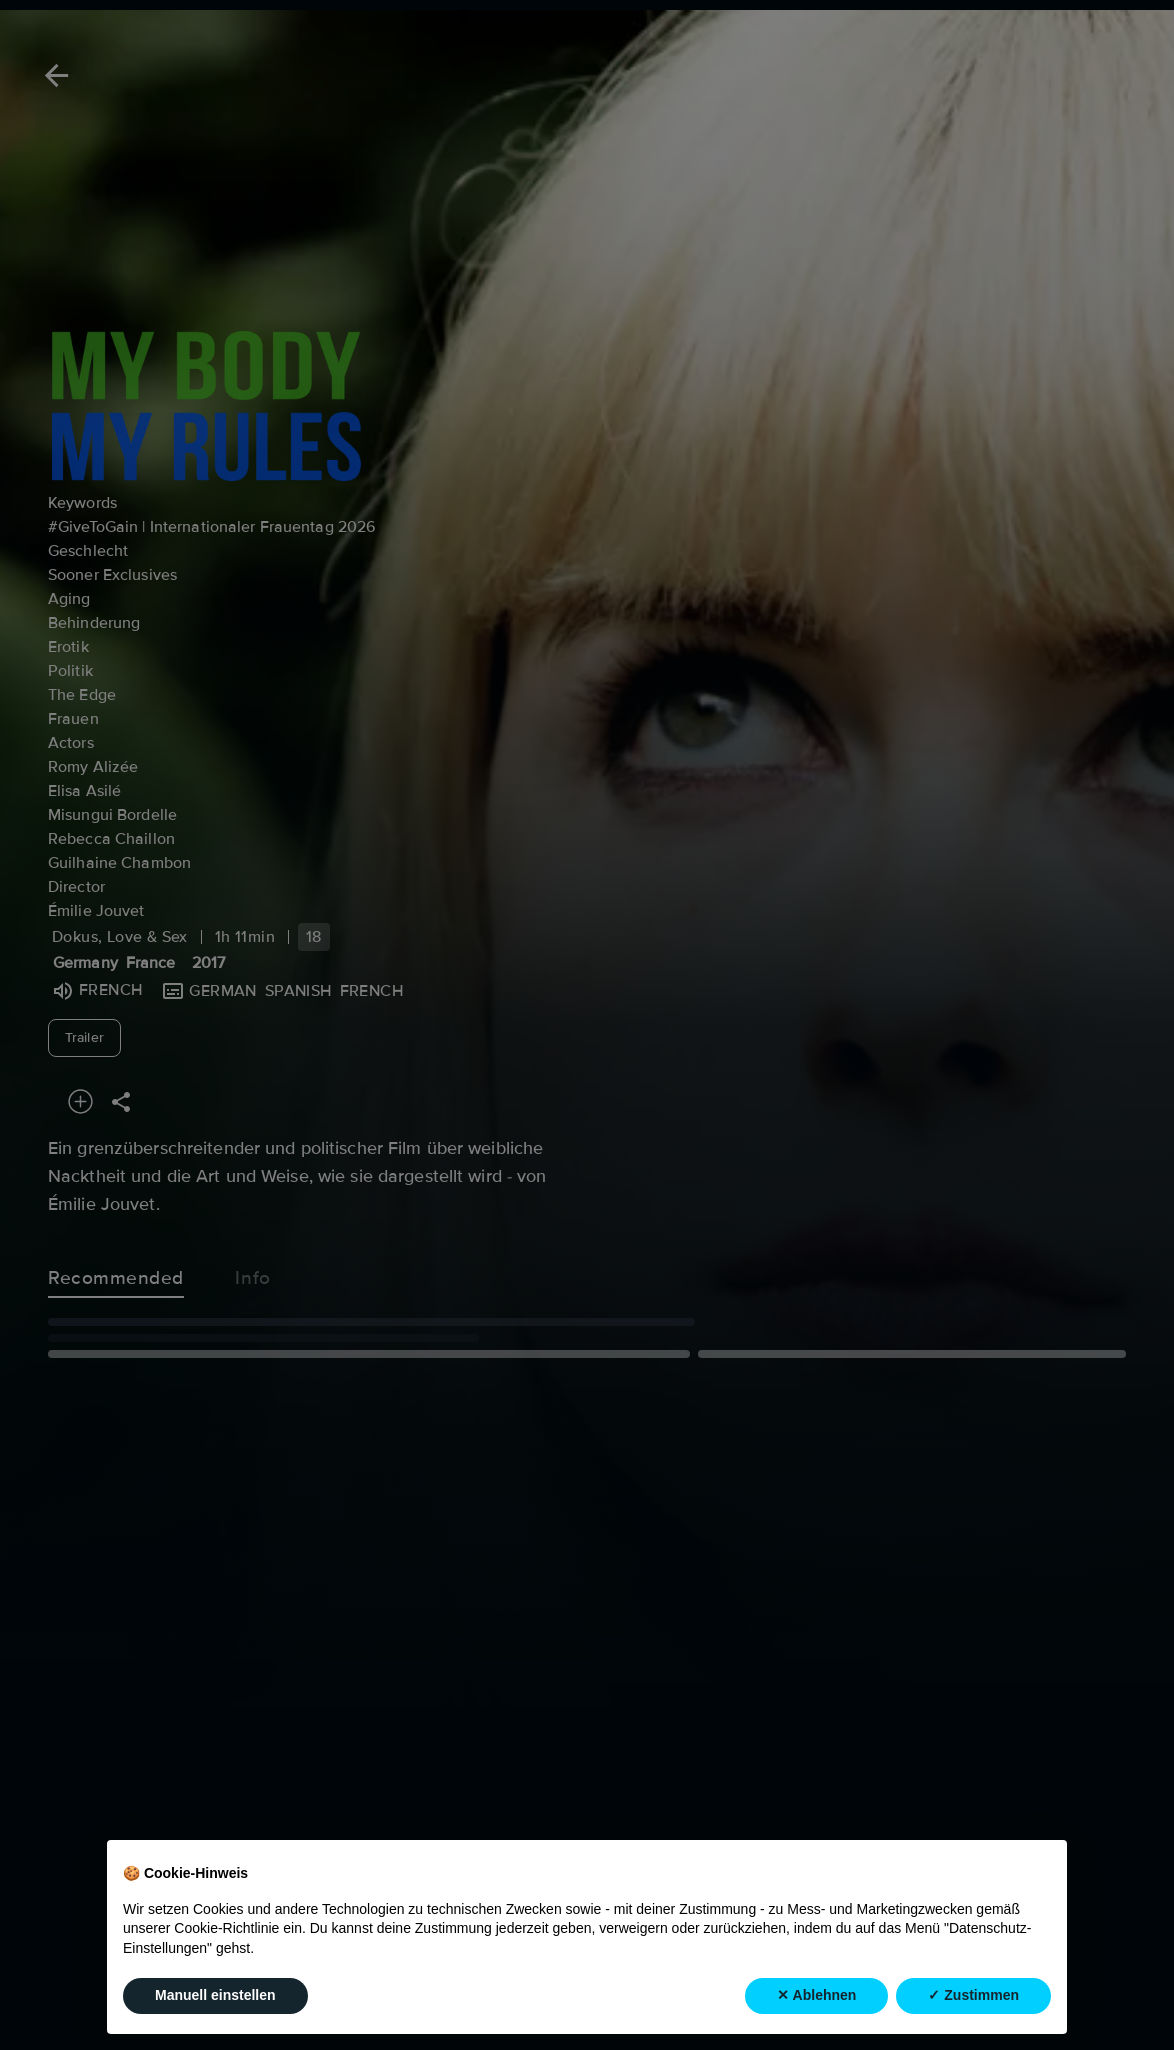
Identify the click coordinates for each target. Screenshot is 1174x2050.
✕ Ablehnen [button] (816, 1996)
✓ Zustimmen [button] (973, 1996)
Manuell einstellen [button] (215, 1996)
